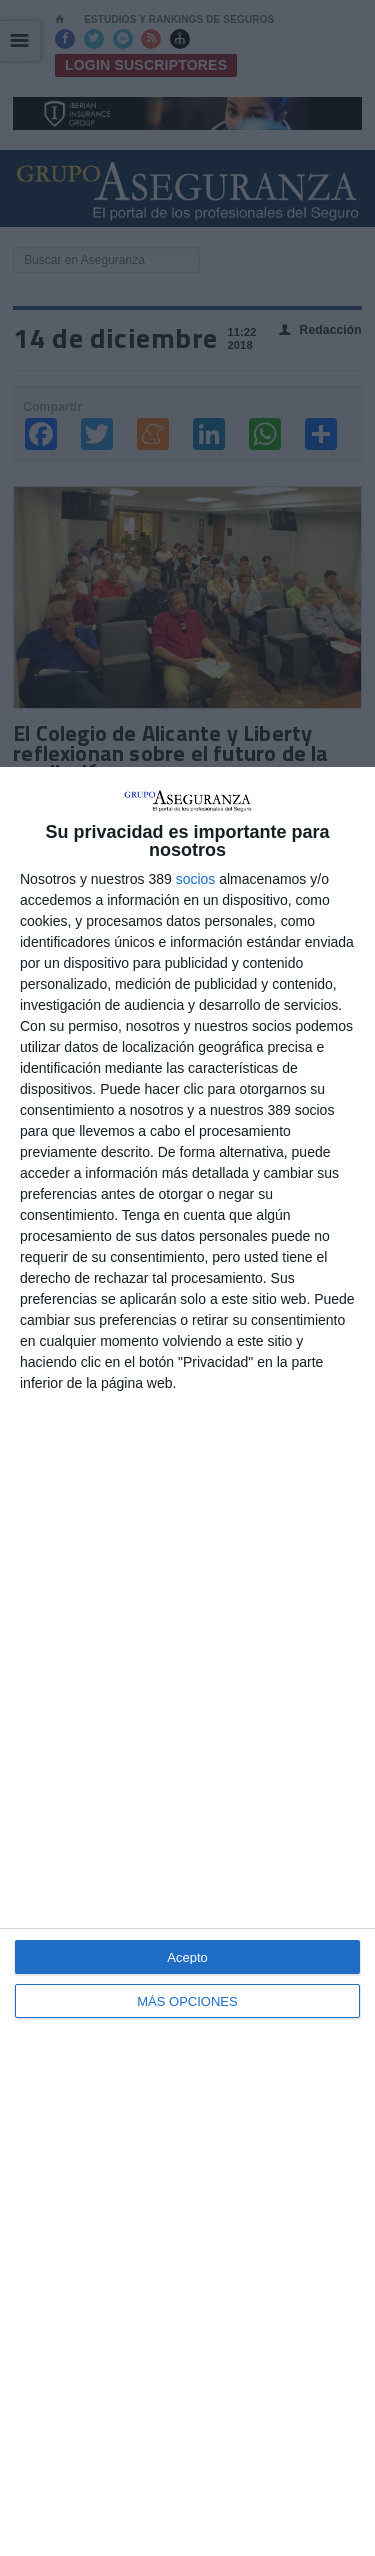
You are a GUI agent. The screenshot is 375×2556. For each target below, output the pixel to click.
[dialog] (187, 1661)
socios (196, 879)
